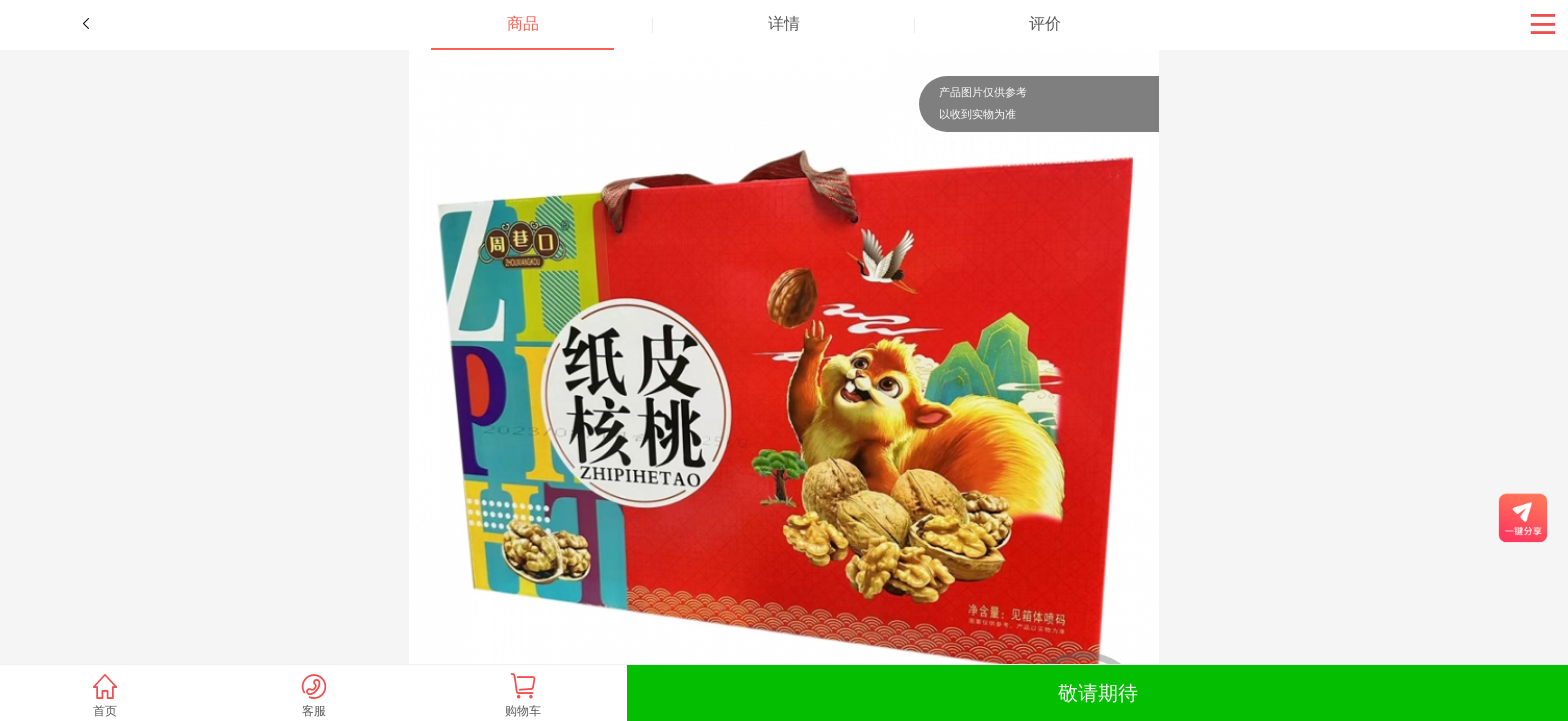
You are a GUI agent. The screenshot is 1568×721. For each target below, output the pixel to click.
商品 (523, 23)
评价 (1045, 23)
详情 (784, 23)
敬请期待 (1098, 693)
